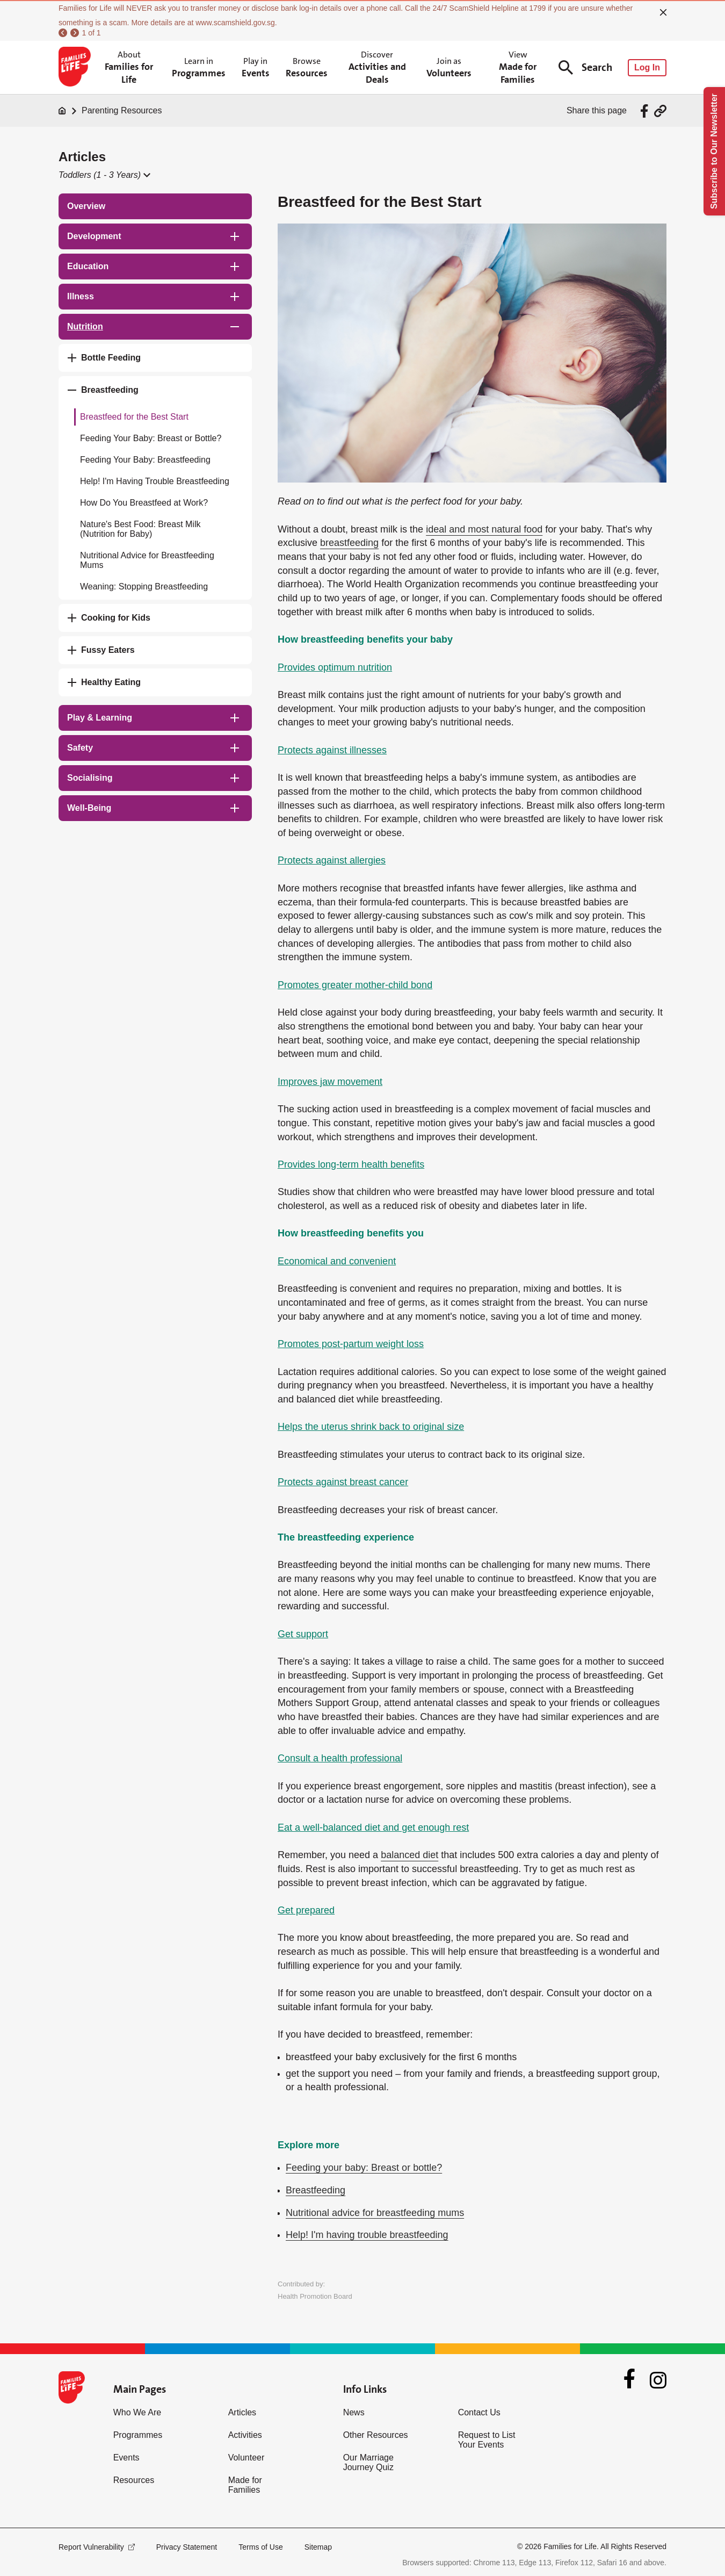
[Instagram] (658, 2380)
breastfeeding (349, 542)
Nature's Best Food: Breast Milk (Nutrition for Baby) (140, 529)
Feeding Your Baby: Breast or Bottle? (150, 438)
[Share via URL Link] (660, 111)
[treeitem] (155, 206)
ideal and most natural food (484, 529)
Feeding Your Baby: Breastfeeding (145, 459)
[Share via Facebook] (645, 111)
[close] (663, 12)
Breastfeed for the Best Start (134, 416)
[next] (74, 32)
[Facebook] (629, 2379)
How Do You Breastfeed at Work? (144, 502)
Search (585, 67)
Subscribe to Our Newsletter (714, 151)
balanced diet (409, 1855)
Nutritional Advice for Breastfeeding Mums (147, 560)
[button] (104, 175)
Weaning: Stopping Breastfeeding (144, 586)
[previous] (63, 32)
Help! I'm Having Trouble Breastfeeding (154, 481)
